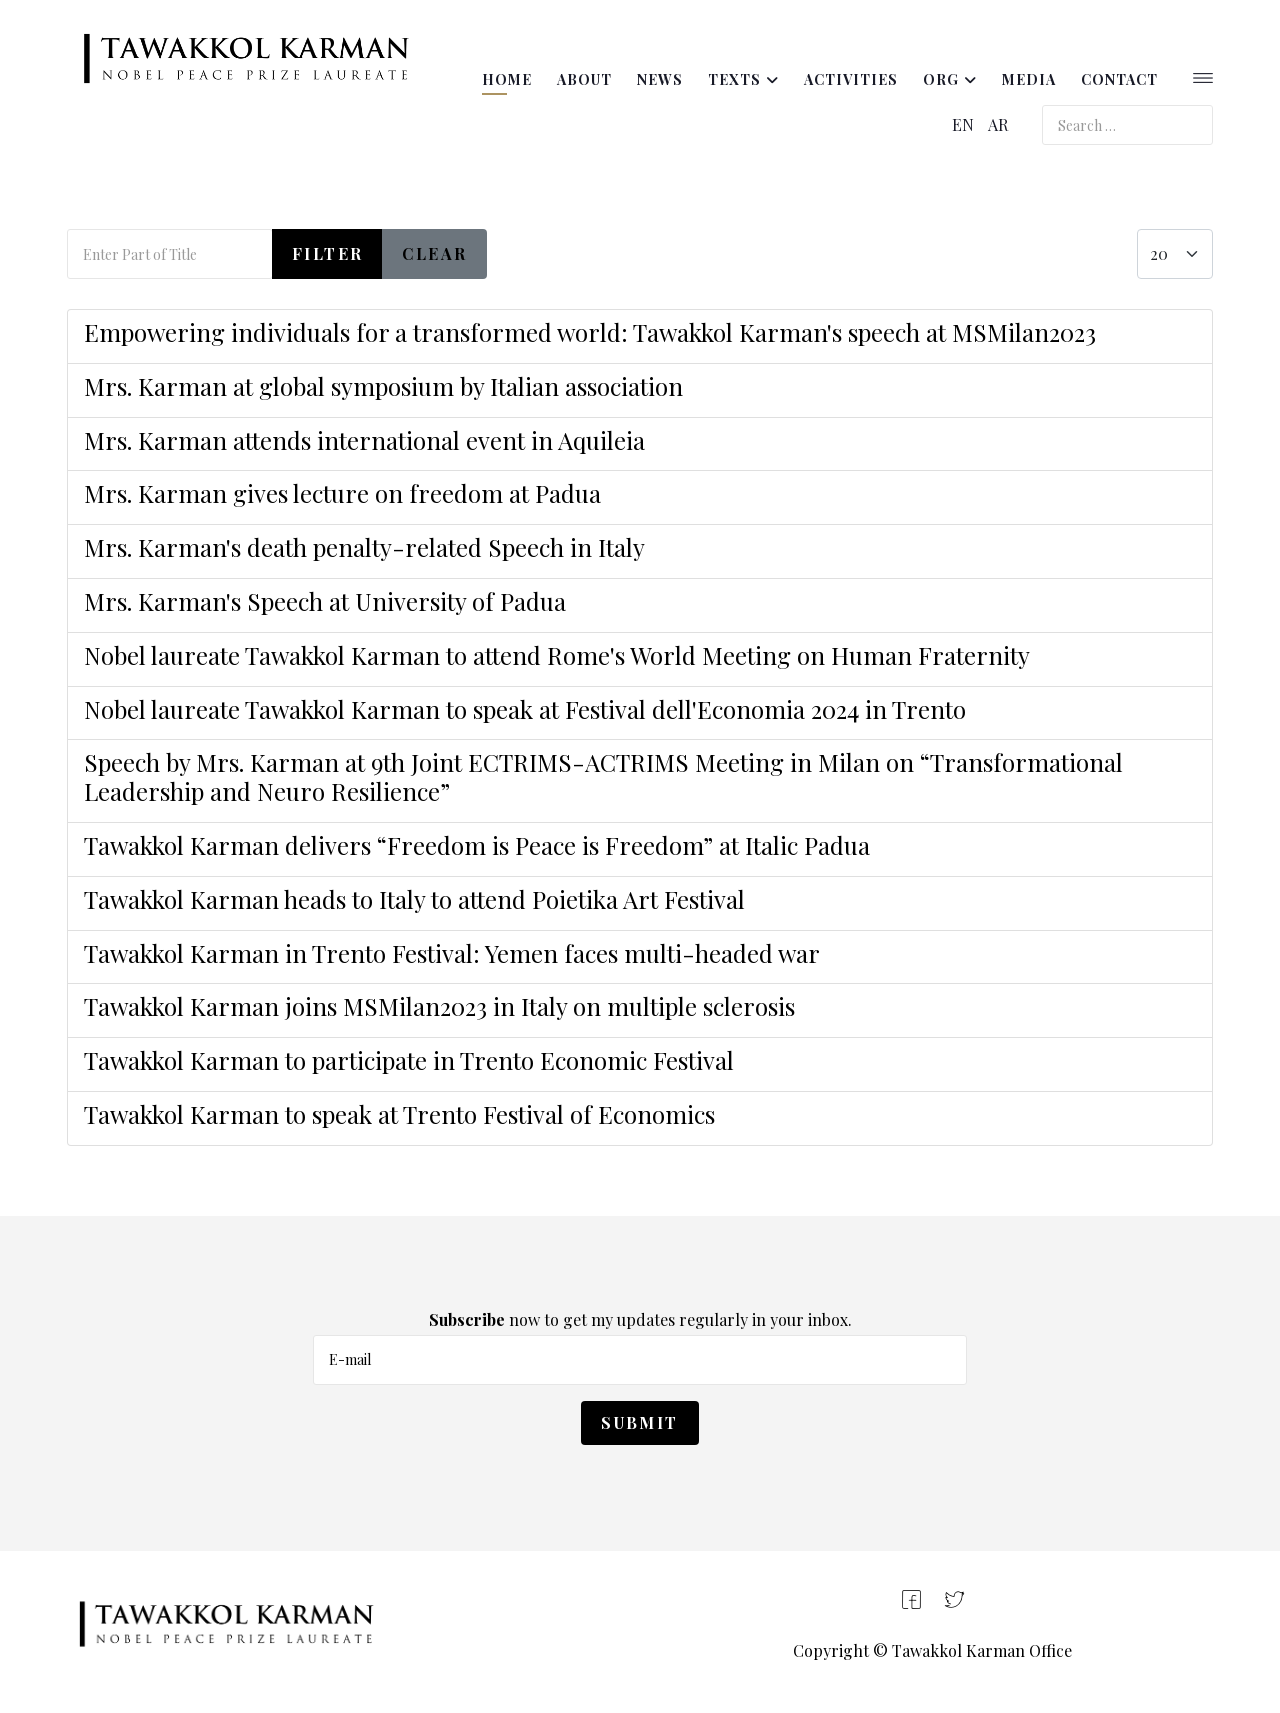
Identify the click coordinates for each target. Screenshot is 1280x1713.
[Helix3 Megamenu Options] (1203, 80)
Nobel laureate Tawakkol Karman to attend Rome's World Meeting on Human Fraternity (557, 655)
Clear (434, 253)
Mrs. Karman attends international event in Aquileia (364, 440)
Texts (734, 79)
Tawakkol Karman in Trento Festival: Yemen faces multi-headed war (452, 953)
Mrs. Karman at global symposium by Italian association (383, 386)
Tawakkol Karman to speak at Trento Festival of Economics (399, 1114)
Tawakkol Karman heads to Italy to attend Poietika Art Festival (414, 899)
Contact (1119, 79)
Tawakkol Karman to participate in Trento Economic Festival (412, 1060)
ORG (941, 79)
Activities (851, 79)
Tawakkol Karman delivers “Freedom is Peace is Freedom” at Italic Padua (477, 845)
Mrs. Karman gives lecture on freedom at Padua (342, 493)
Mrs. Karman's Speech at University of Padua (325, 601)
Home (507, 79)
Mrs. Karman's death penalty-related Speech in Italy (364, 547)
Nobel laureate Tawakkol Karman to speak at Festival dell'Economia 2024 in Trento (525, 709)
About (584, 79)
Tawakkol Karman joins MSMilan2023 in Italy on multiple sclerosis (442, 1006)
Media (1029, 79)
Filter (327, 253)
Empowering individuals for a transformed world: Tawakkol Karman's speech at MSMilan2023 (590, 332)
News (660, 79)
